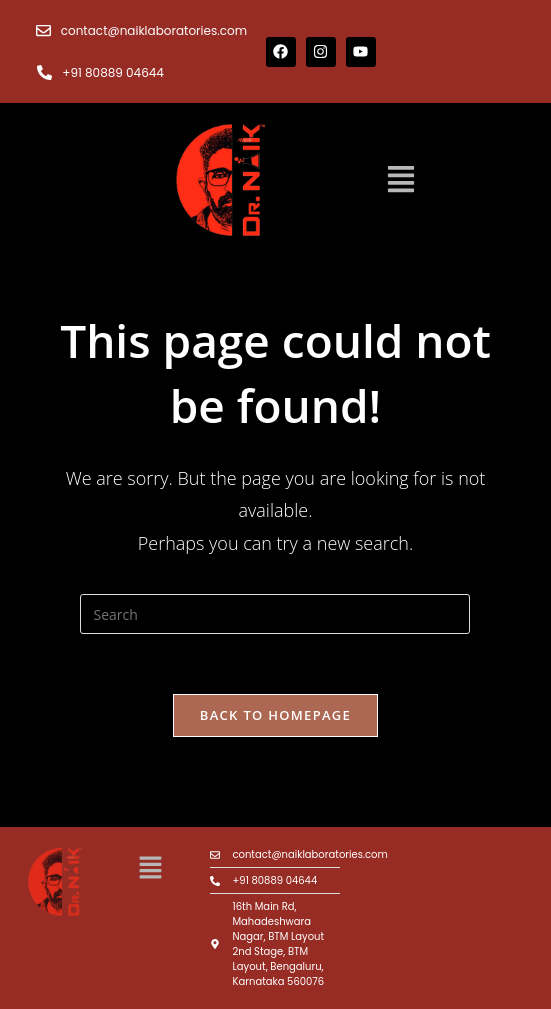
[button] (400, 180)
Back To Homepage (275, 715)
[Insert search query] (275, 614)
